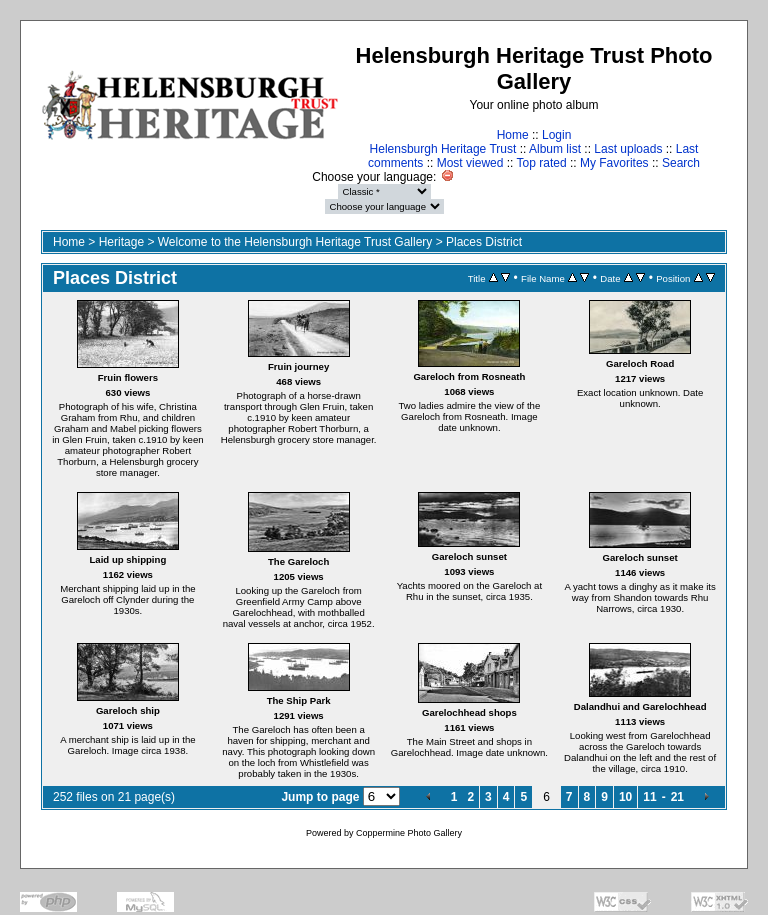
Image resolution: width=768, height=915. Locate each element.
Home (513, 135)
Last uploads (628, 149)
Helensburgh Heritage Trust (443, 149)
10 (625, 797)
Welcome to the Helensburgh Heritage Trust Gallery (295, 242)
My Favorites (614, 163)
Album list (555, 149)
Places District (484, 242)
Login (556, 135)
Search (681, 163)
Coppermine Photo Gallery (409, 833)
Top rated (542, 163)
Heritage (121, 242)
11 (649, 797)
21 (677, 797)
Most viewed (470, 163)
